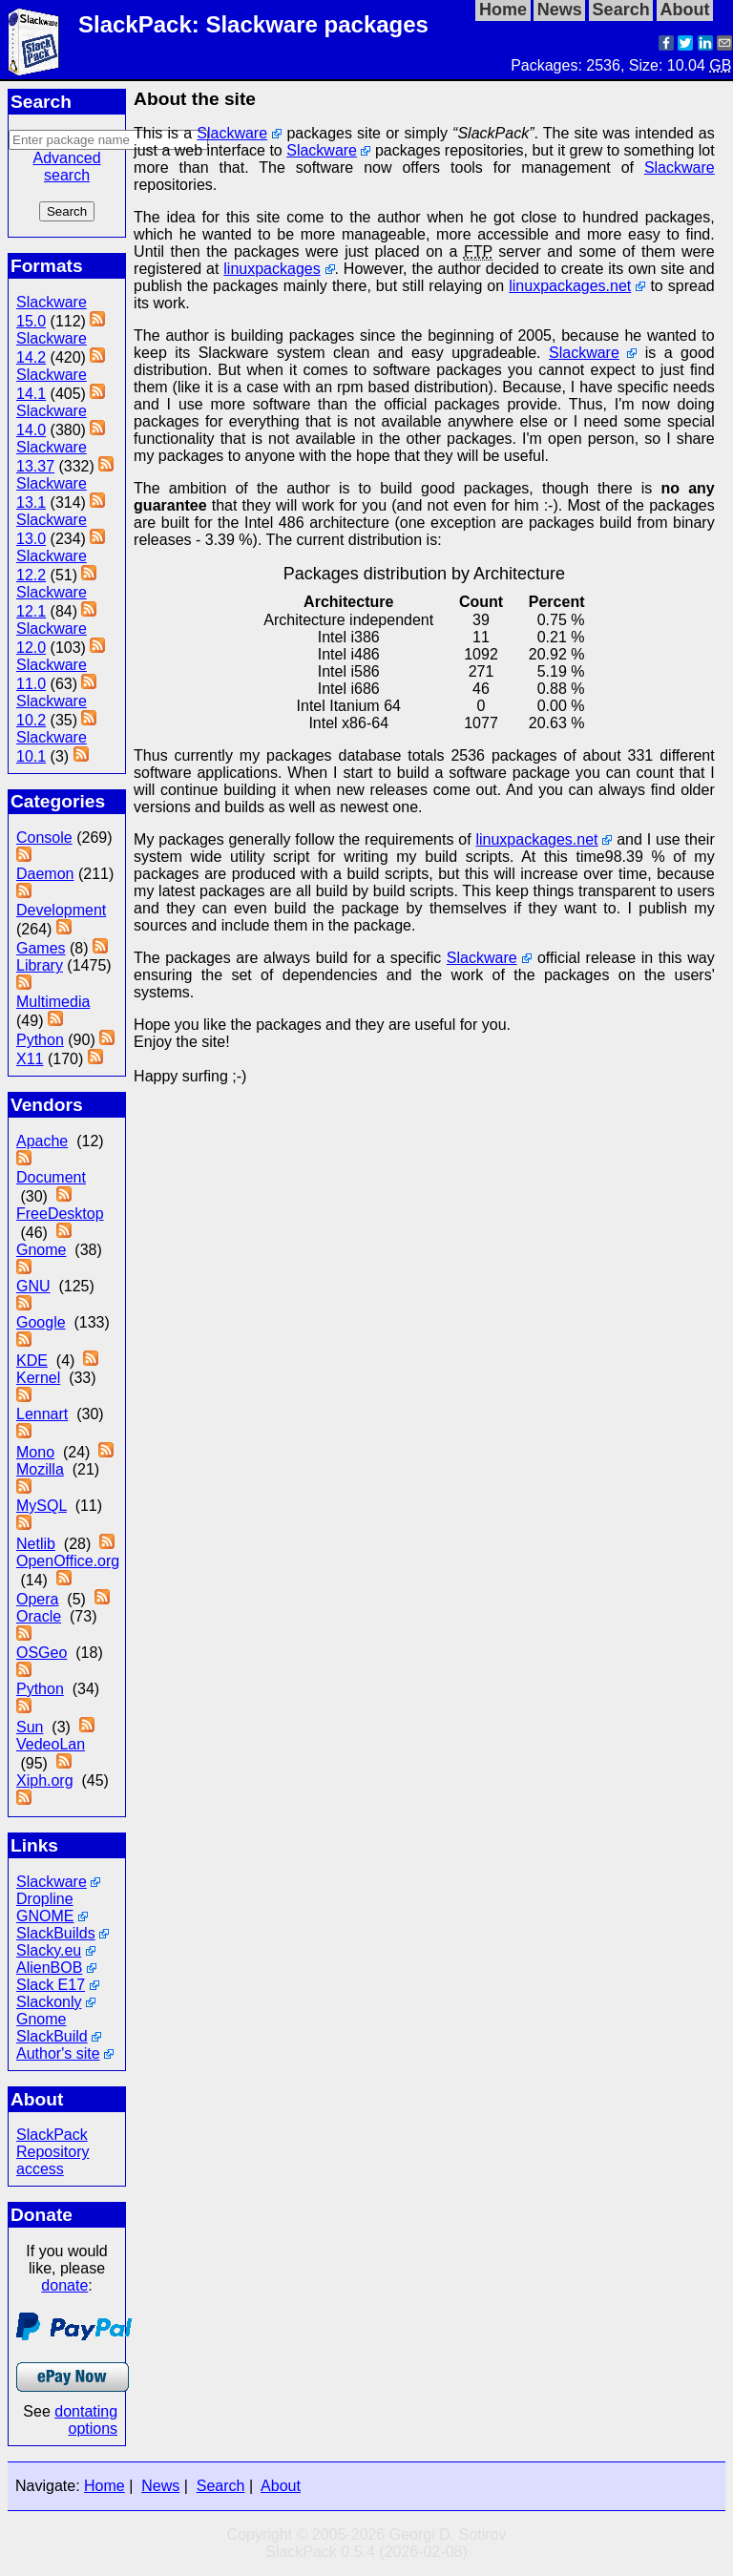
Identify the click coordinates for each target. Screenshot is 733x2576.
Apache (42, 1141)
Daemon (44, 874)
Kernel (38, 1378)
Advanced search (66, 166)
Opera (37, 1599)
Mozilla (40, 1469)
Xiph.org (44, 1780)
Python (40, 1040)
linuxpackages (271, 269)
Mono (35, 1452)
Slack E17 (50, 1985)
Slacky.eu (48, 1950)
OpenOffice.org (67, 1561)
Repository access (52, 2160)
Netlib (35, 1544)
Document (51, 1177)
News (160, 2486)
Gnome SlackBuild (52, 2027)
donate (64, 2285)
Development (61, 910)
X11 (29, 1059)
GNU (33, 1286)
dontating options (85, 2420)
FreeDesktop (60, 1213)
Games (41, 948)
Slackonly (48, 2002)
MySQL (41, 1505)
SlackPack (52, 2134)
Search (221, 2486)
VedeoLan (50, 1744)
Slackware (51, 1882)
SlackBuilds (55, 1933)
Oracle (38, 1616)
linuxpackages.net (570, 286)
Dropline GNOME (44, 1907)
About (281, 2486)
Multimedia (53, 1002)
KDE (32, 1360)
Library (39, 965)
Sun (29, 1727)
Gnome (41, 1250)
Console (44, 837)
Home (104, 2486)
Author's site (58, 2053)
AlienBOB (49, 1967)
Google (41, 1322)
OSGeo (41, 1652)
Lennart (42, 1414)
